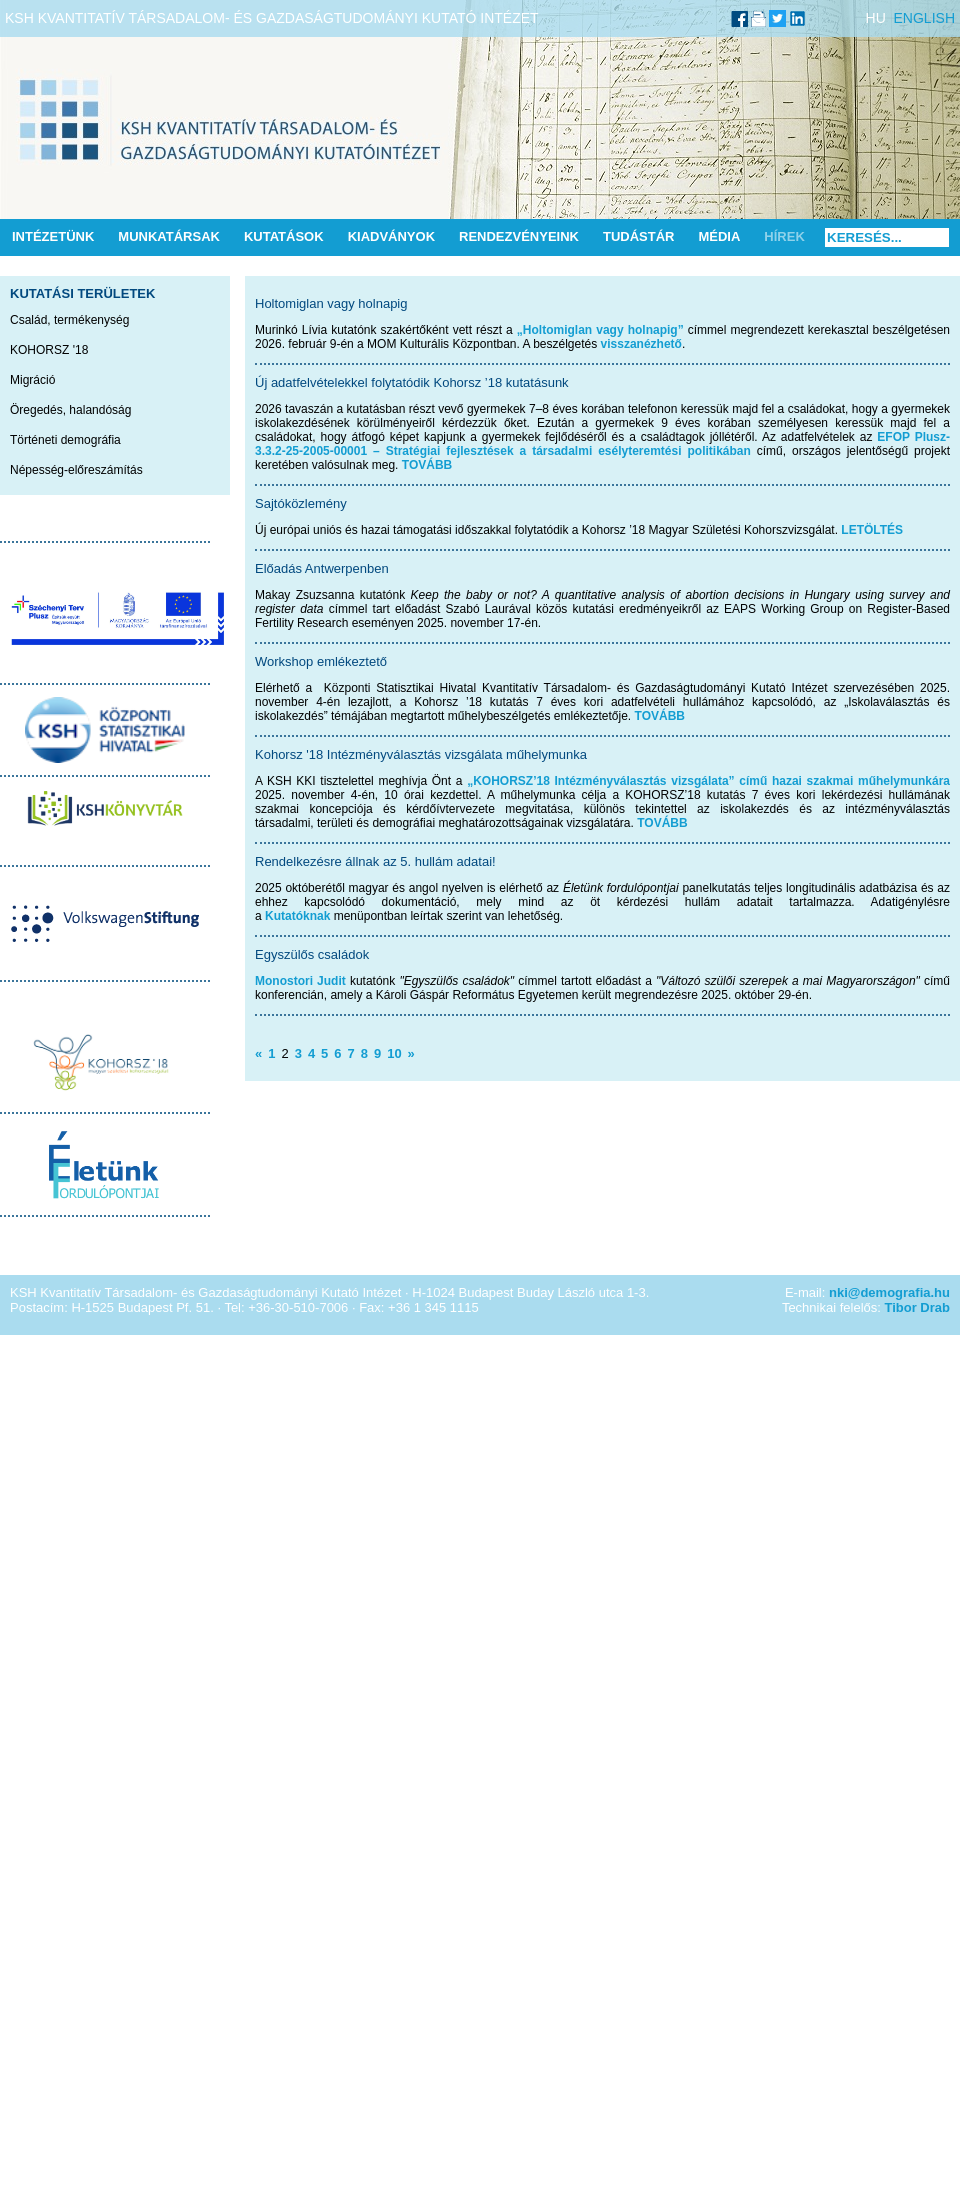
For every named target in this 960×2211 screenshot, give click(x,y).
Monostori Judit (300, 981)
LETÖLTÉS (872, 530)
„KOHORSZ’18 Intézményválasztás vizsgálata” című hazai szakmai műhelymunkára (708, 781)
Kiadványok (391, 236)
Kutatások (284, 236)
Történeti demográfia (65, 440)
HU (876, 18)
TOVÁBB (427, 465)
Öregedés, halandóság (70, 410)
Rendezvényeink (519, 236)
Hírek (784, 236)
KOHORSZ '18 (49, 350)
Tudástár (639, 236)
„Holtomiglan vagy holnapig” (600, 330)
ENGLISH (924, 18)
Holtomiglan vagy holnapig (331, 303)
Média (719, 236)
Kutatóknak (297, 916)
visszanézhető (641, 344)
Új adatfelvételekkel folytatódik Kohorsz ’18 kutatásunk (412, 382)
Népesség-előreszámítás (76, 470)
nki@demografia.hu (889, 1292)
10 (394, 1053)
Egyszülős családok (312, 954)
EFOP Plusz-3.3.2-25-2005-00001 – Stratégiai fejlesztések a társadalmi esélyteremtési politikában (602, 444)
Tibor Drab (918, 1307)
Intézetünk (53, 236)
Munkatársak (169, 236)
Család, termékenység (69, 320)
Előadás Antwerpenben (322, 568)
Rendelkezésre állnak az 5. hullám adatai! (375, 861)
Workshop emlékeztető (321, 661)
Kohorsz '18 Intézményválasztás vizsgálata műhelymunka (421, 754)
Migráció (32, 380)
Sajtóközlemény (301, 503)
